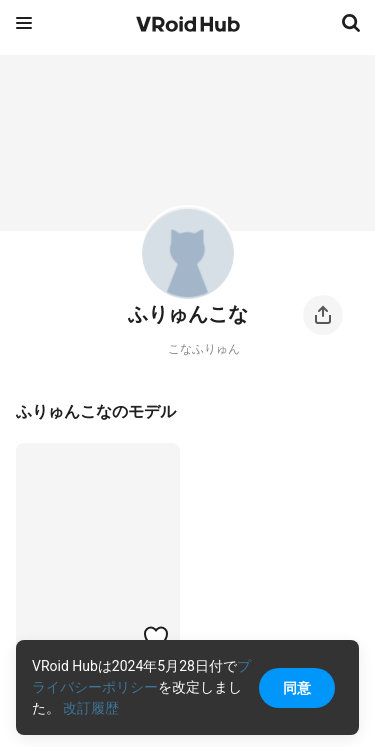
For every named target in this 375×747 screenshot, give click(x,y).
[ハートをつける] (156, 637)
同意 (297, 688)
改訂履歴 (91, 708)
